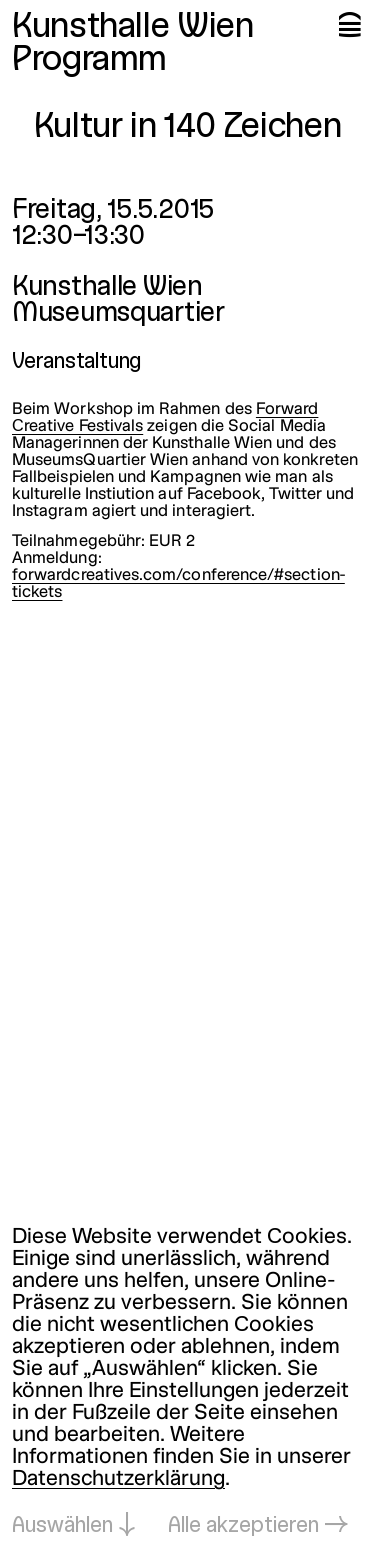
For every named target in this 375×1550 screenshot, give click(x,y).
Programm (89, 61)
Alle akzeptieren (243, 1526)
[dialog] (187, 1382)
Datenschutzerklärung (118, 1479)
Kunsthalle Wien (133, 28)
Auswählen (62, 1526)
